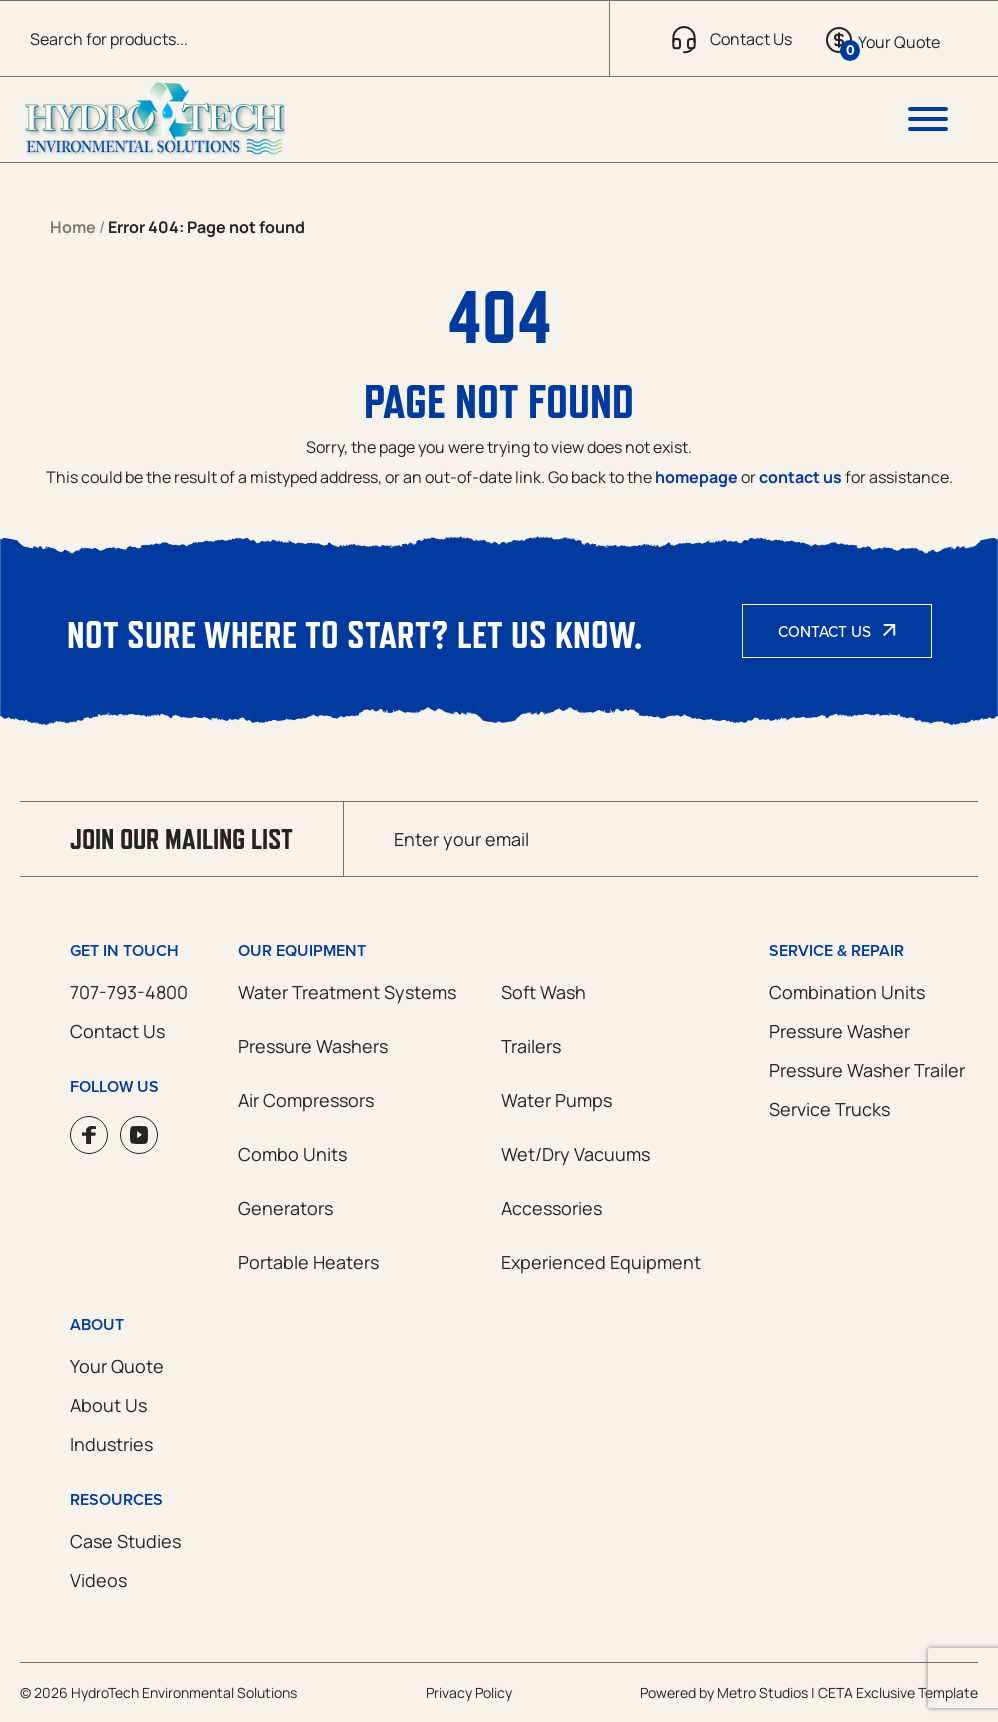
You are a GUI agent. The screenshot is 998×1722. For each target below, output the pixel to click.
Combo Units (292, 1154)
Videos (98, 1580)
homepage (696, 477)
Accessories (551, 1208)
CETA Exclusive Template (898, 1692)
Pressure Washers (313, 1046)
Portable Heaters (308, 1262)
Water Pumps (556, 1100)
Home (73, 227)
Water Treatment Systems (347, 992)
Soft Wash (543, 992)
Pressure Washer (839, 1031)
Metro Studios (762, 1692)
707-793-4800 (129, 992)
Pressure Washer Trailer (867, 1070)
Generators (285, 1208)
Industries (111, 1444)
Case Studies (125, 1541)
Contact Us (824, 631)
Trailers (531, 1046)
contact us (800, 477)
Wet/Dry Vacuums (575, 1154)
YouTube (139, 1135)
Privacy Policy (469, 1692)
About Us (108, 1405)
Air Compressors (306, 1100)
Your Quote (117, 1366)
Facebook (89, 1135)
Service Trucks (829, 1109)
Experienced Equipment (601, 1262)
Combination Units (847, 992)
